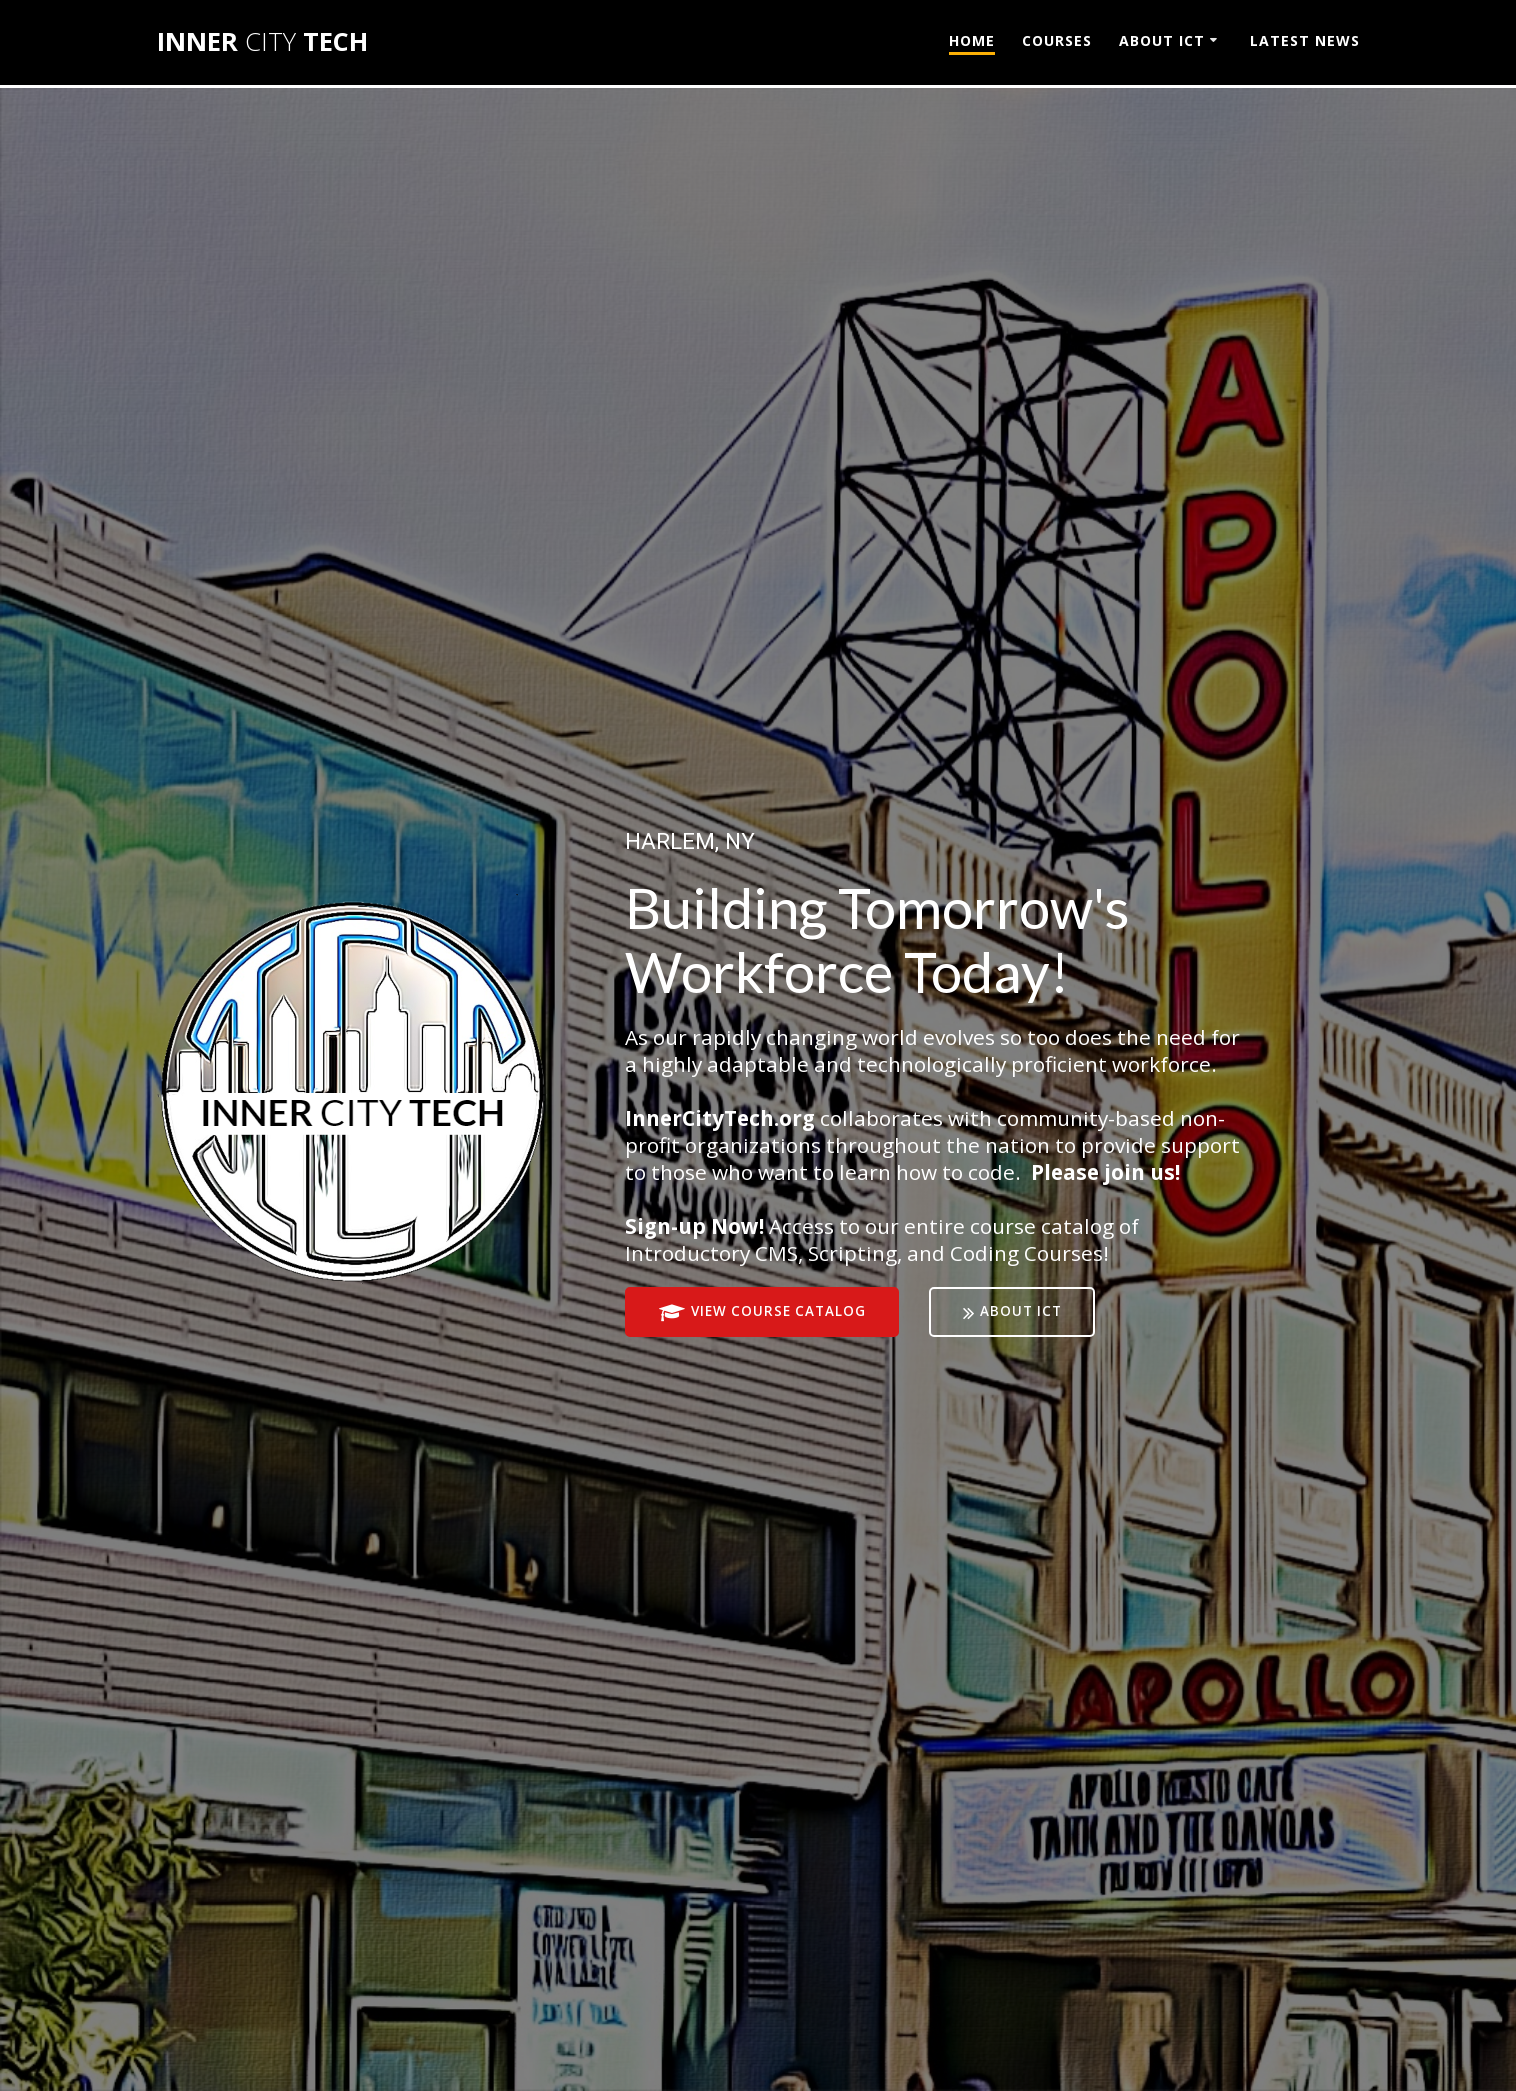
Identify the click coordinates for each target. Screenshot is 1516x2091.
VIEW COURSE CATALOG (763, 1313)
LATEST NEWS (1305, 40)
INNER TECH (262, 42)
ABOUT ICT (1162, 40)
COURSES (1057, 40)
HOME (972, 40)
